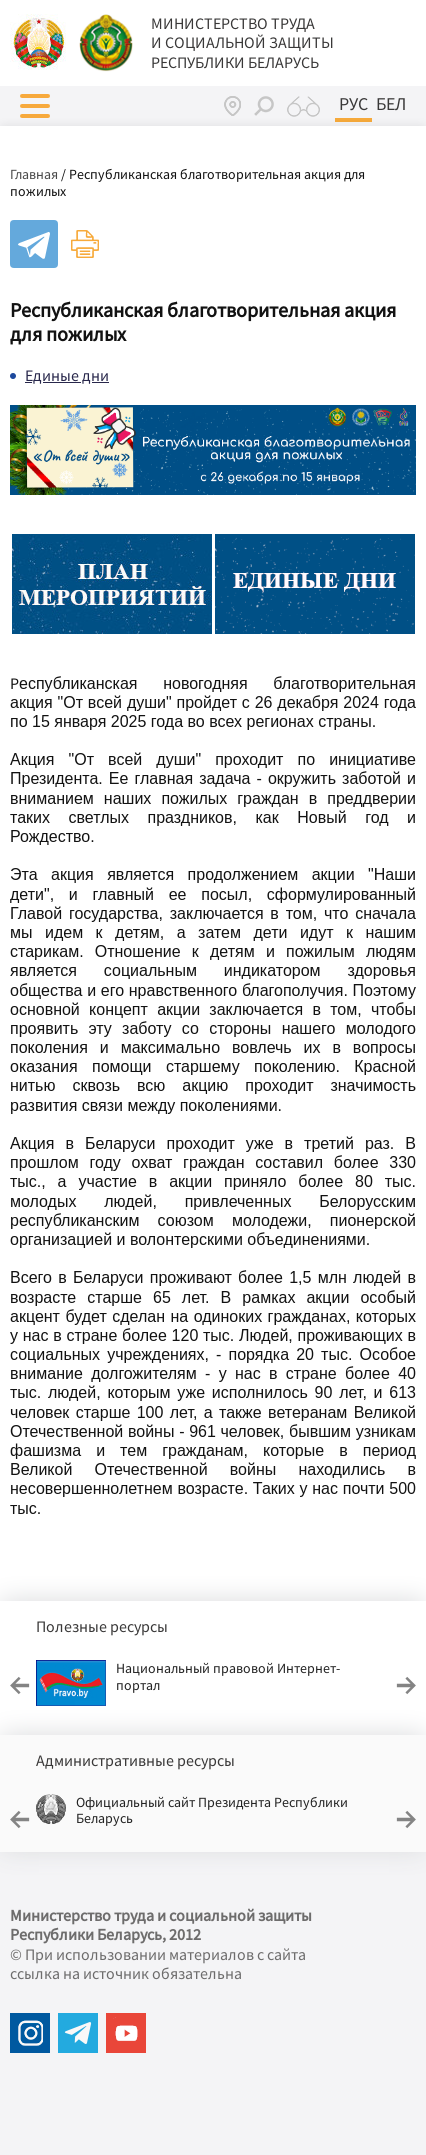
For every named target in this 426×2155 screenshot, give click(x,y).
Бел (391, 104)
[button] (35, 106)
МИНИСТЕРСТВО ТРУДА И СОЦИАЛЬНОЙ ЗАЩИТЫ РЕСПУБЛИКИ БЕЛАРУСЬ (242, 42)
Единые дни (67, 375)
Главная (34, 174)
